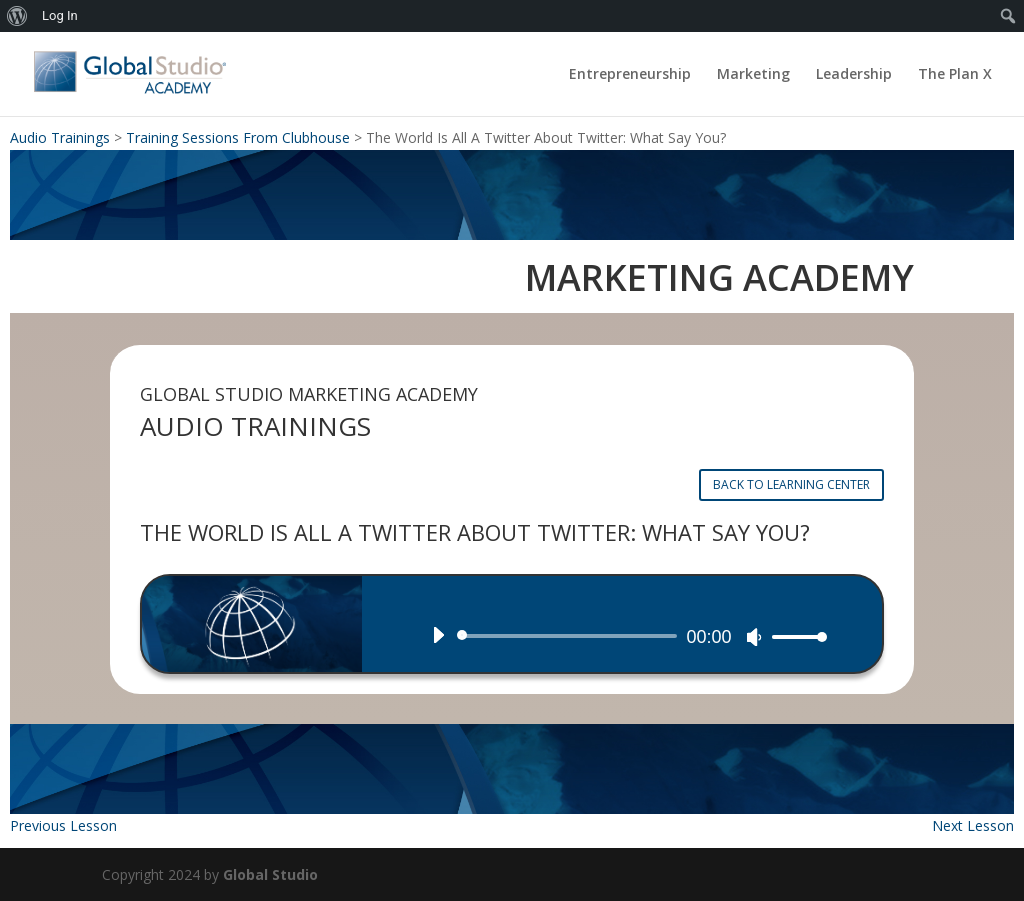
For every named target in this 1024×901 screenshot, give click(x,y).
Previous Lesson (63, 825)
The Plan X (955, 75)
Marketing (753, 75)
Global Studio (270, 874)
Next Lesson (973, 825)
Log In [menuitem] (60, 15)
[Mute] (754, 637)
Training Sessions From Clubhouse (238, 137)
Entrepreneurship (630, 75)
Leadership (854, 75)
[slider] (570, 636)
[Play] (438, 635)
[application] (621, 636)
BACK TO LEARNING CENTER (791, 484)
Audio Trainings (60, 137)
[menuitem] (17, 16)
